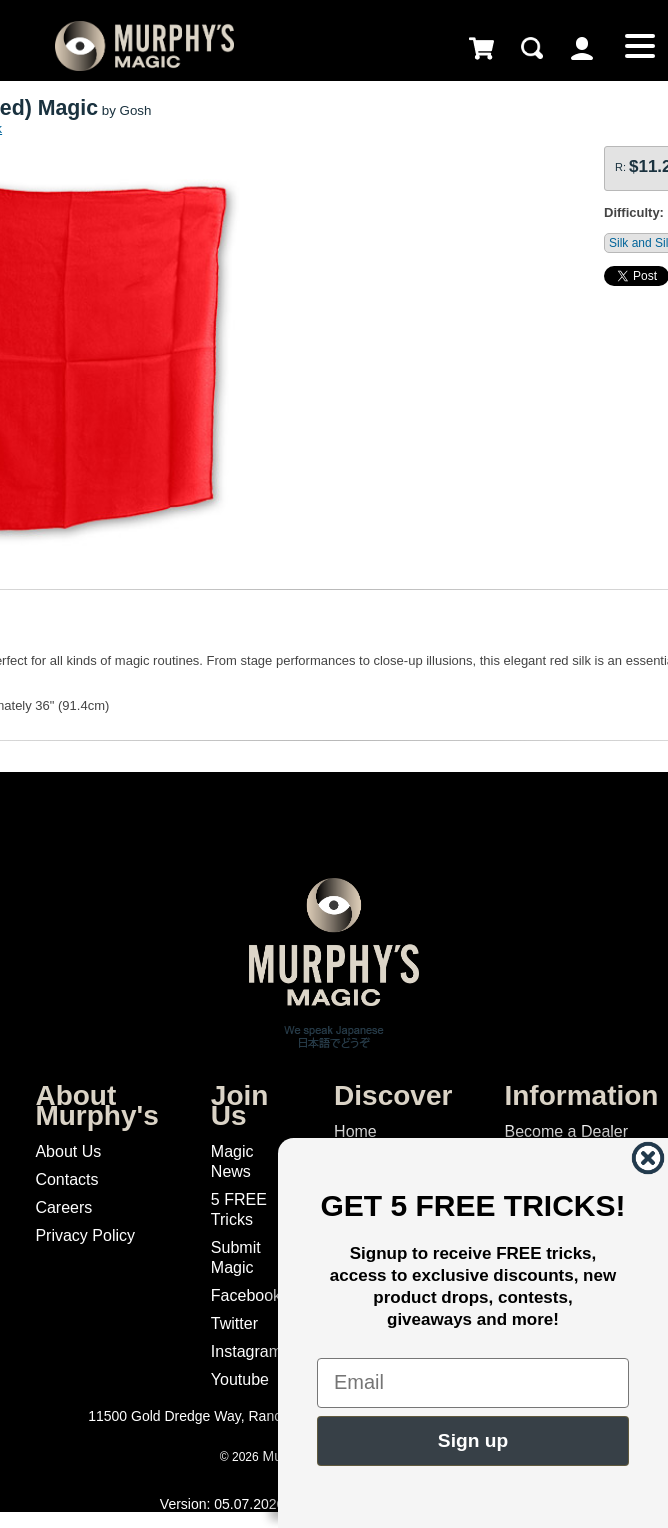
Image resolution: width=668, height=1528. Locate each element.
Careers (63, 1207)
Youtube (240, 1379)
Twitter (234, 1323)
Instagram (246, 1351)
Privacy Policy (85, 1235)
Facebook (246, 1295)
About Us (68, 1151)
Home (355, 1131)
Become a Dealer (566, 1131)
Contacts (66, 1179)
